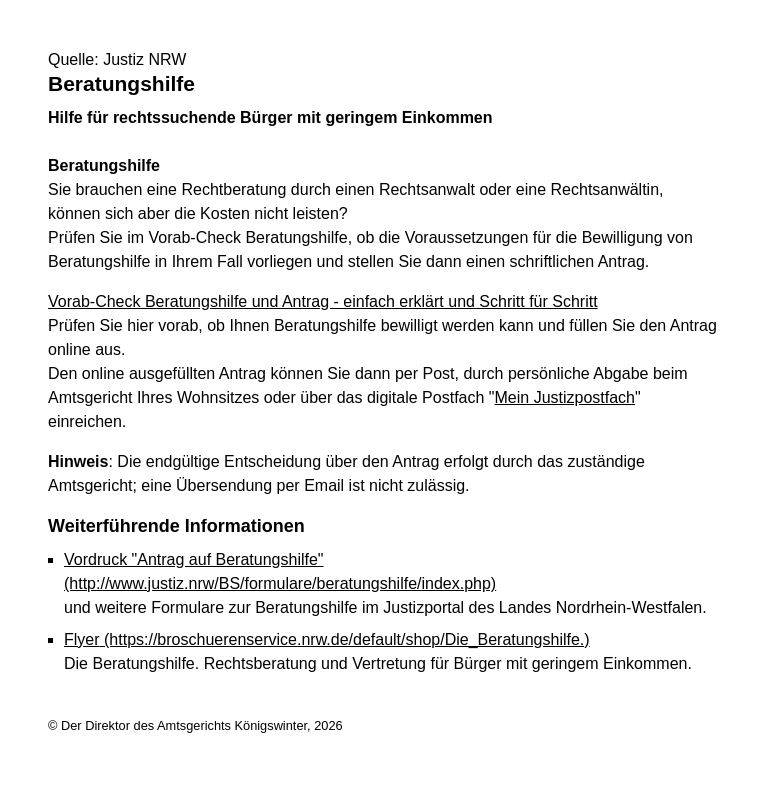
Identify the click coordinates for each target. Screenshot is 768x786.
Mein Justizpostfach (565, 397)
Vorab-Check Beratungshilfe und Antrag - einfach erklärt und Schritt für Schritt (323, 301)
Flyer (327, 639)
